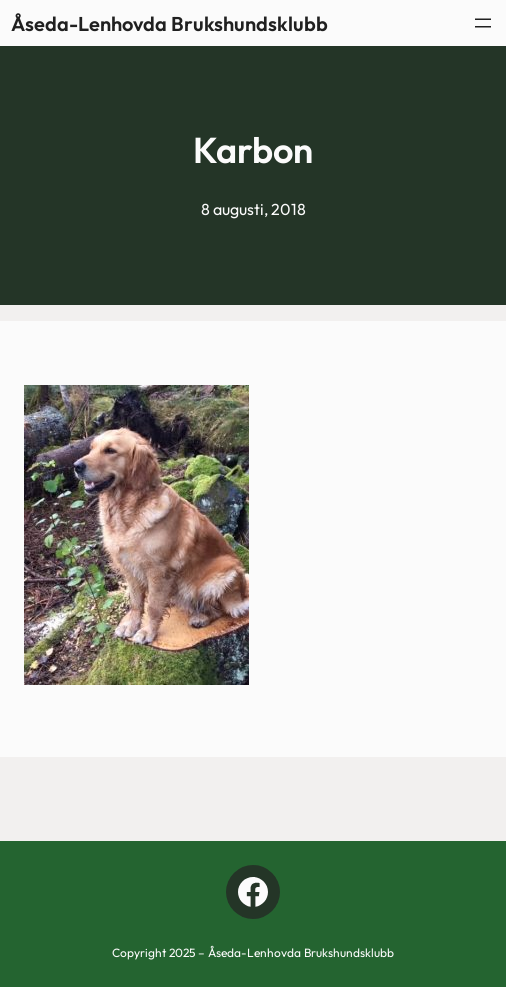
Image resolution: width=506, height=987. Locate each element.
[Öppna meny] (483, 23)
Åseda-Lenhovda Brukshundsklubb (169, 23)
